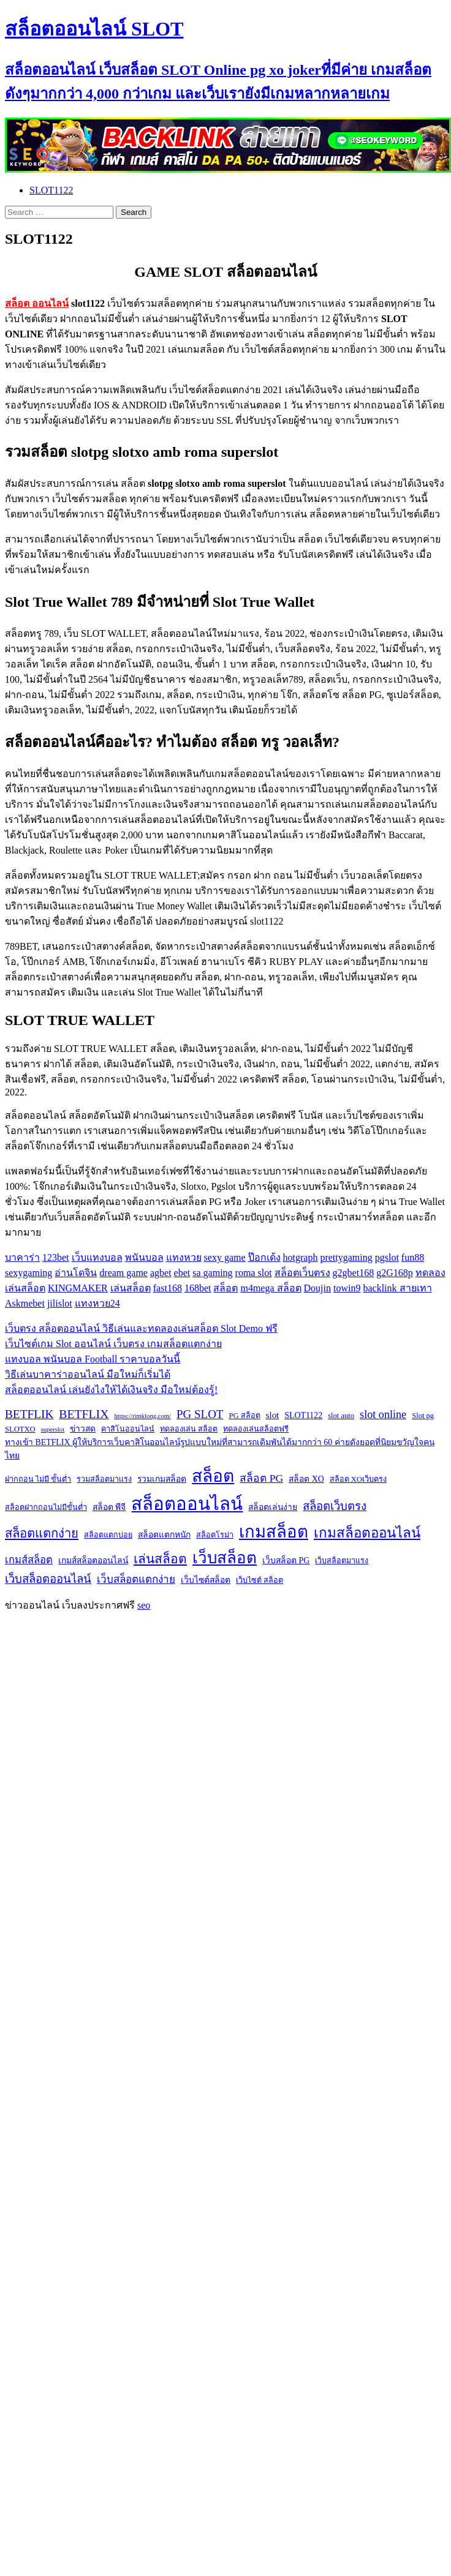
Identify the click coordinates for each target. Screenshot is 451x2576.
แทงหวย (184, 1257)
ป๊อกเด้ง (264, 1257)
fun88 (412, 1257)
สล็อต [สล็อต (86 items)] (213, 1475)
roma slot (253, 1272)
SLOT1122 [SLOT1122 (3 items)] (303, 1415)
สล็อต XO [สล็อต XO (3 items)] (306, 1479)
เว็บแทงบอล (97, 1257)
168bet (197, 1288)
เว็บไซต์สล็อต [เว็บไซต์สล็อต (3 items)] (205, 1580)
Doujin (317, 1288)
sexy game (225, 1257)
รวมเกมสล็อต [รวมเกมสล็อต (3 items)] (161, 1479)
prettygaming (346, 1257)
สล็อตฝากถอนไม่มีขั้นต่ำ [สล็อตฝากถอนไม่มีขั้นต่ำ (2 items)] (46, 1507)
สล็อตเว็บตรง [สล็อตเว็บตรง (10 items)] (334, 1506)
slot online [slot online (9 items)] (383, 1414)
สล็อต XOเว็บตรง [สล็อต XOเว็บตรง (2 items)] (358, 1479)
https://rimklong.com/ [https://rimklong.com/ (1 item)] (142, 1416)
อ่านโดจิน (76, 1272)
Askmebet (25, 1303)
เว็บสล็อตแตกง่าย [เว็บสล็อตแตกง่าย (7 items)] (136, 1579)
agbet (161, 1272)
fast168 (167, 1288)
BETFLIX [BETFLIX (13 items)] (83, 1414)
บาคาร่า (22, 1257)
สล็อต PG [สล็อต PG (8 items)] (261, 1478)
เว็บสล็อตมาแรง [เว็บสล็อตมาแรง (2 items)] (341, 1560)
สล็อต (225, 1288)
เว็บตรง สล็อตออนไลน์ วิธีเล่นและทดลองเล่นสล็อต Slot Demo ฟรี (141, 1328)
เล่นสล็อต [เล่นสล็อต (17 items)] (160, 1559)
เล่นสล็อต (130, 1288)
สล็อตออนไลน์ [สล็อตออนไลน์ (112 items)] (187, 1504)
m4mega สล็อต (270, 1288)
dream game (123, 1272)
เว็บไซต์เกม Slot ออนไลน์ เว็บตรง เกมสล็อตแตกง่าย (113, 1344)
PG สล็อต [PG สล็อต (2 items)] (244, 1415)
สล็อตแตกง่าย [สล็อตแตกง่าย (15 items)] (41, 1533)
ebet (182, 1272)
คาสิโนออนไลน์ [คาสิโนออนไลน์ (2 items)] (127, 1429)
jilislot (59, 1303)
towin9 (346, 1288)
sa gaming (212, 1272)
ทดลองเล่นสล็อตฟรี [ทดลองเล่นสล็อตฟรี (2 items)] (256, 1429)
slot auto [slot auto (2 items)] (341, 1415)
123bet (55, 1257)
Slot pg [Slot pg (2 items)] (423, 1415)
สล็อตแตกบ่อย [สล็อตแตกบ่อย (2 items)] (108, 1535)
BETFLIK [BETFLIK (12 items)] (29, 1414)
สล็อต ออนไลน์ (37, 303)
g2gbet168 (353, 1272)
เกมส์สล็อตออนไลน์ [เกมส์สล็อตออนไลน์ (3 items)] (93, 1560)
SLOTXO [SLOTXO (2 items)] (20, 1429)
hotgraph (300, 1257)
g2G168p (394, 1272)
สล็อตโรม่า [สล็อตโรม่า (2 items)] (214, 1535)
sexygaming (28, 1272)
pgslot (387, 1257)
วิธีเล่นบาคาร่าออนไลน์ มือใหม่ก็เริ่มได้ (87, 1374)
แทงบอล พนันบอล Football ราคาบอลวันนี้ (92, 1359)
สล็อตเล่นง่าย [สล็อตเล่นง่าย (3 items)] (272, 1507)
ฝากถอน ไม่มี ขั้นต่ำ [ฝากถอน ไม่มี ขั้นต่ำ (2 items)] (38, 1479)
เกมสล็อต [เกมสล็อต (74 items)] (273, 1531)
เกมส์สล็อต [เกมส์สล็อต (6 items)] (29, 1560)
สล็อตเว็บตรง (302, 1272)
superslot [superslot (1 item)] (52, 1429)
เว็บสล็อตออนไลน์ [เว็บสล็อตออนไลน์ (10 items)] (48, 1578)
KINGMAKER (78, 1288)
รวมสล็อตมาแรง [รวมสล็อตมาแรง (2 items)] (104, 1479)
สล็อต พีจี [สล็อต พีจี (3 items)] (109, 1507)
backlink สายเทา (397, 1288)
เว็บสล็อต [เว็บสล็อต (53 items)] (224, 1558)
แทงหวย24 (97, 1303)
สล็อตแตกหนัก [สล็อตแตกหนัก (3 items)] (164, 1534)
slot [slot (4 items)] (272, 1415)
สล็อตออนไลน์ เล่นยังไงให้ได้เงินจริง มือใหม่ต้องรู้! (111, 1389)
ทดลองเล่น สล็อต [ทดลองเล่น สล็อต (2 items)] (189, 1429)
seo (143, 1605)
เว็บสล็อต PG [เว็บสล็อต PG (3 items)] (285, 1560)
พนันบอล (144, 1257)
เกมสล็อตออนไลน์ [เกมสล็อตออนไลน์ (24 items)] (367, 1533)
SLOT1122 (51, 190)
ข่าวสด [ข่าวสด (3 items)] (83, 1428)
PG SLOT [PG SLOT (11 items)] (199, 1414)
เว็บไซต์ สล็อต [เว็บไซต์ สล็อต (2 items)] (259, 1580)
